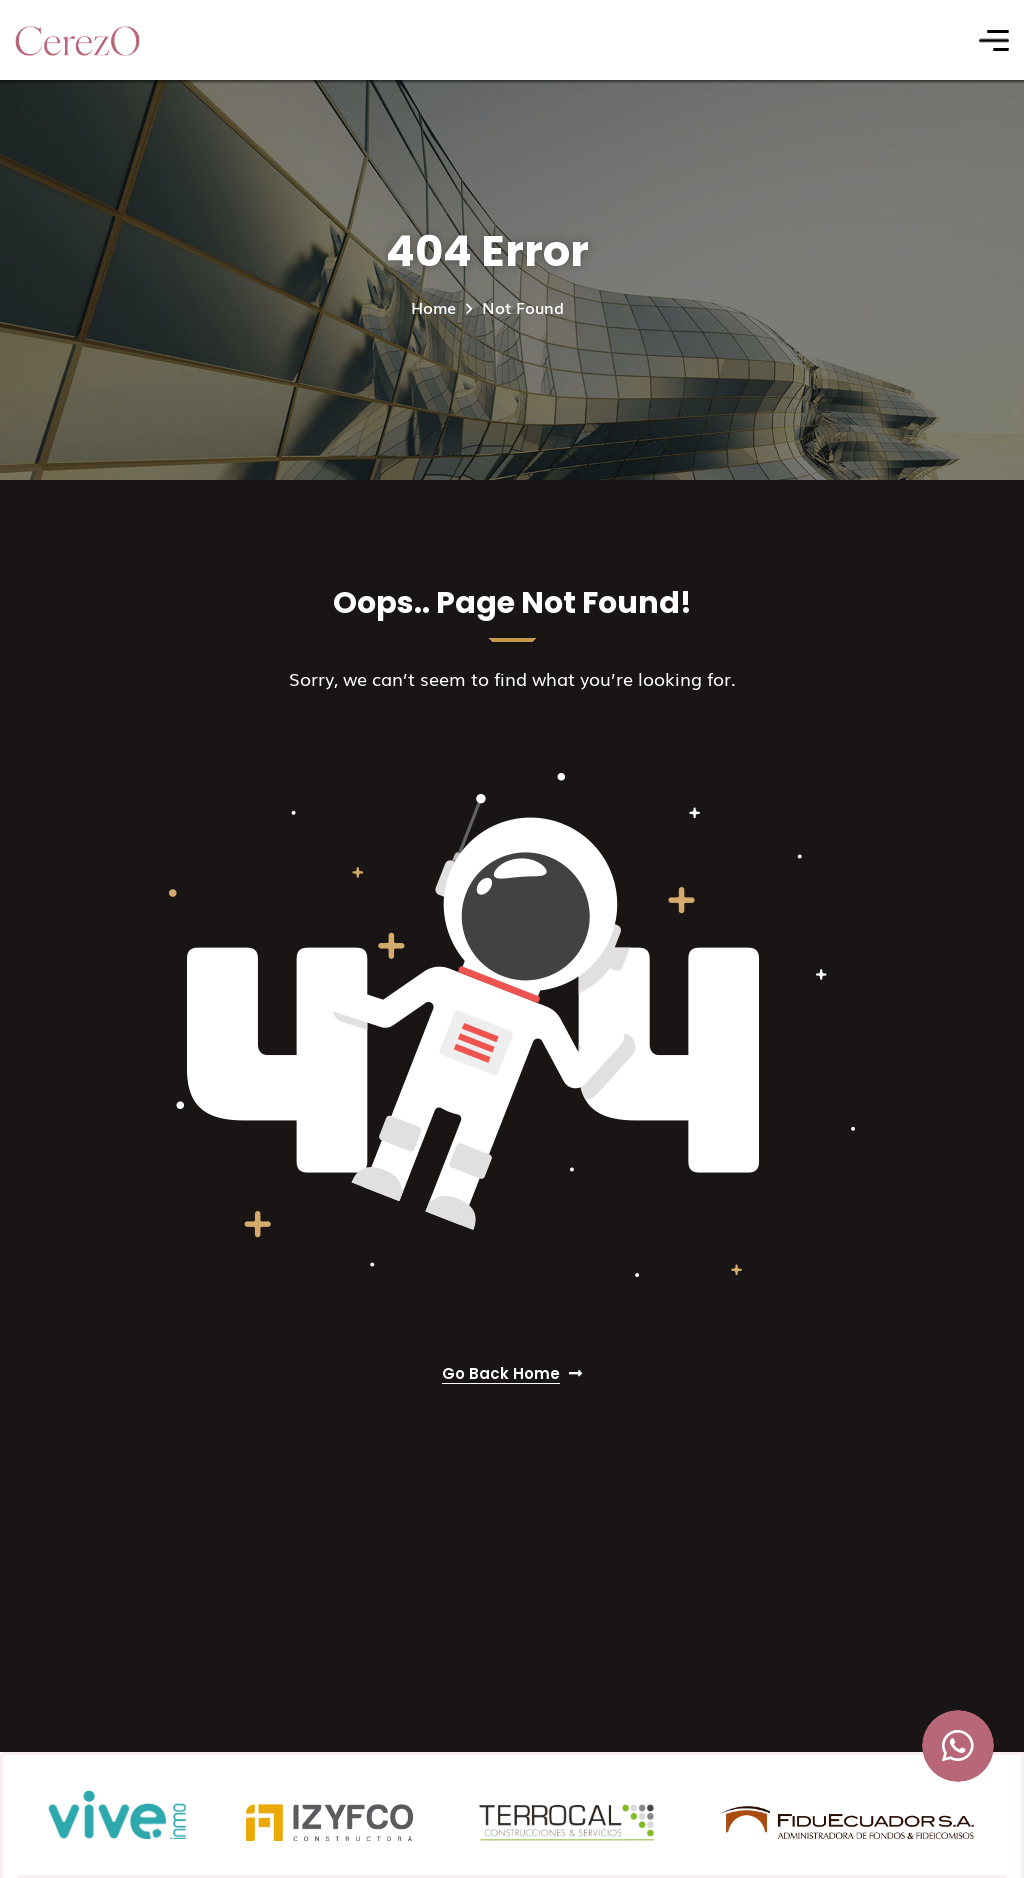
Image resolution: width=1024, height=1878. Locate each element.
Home (433, 307)
